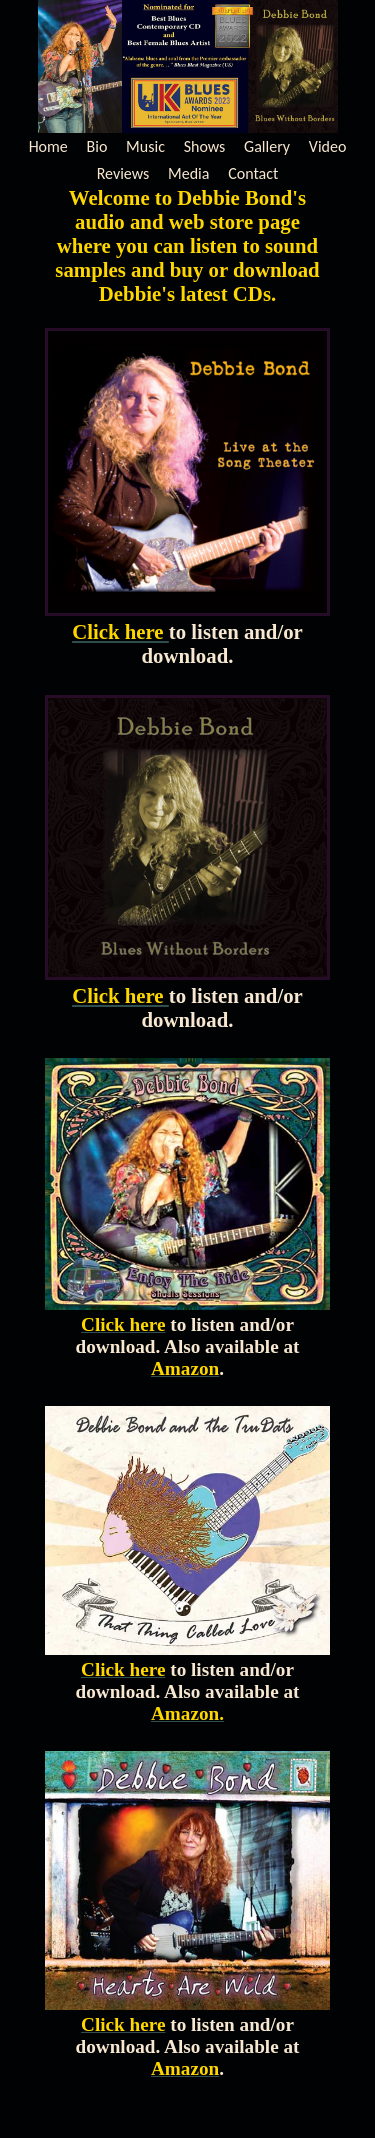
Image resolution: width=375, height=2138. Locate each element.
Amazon (185, 1368)
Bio (97, 146)
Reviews (123, 173)
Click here (120, 631)
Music (145, 146)
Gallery (267, 146)
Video (328, 146)
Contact (253, 173)
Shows (205, 146)
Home (48, 146)
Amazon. (187, 1713)
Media (188, 173)
